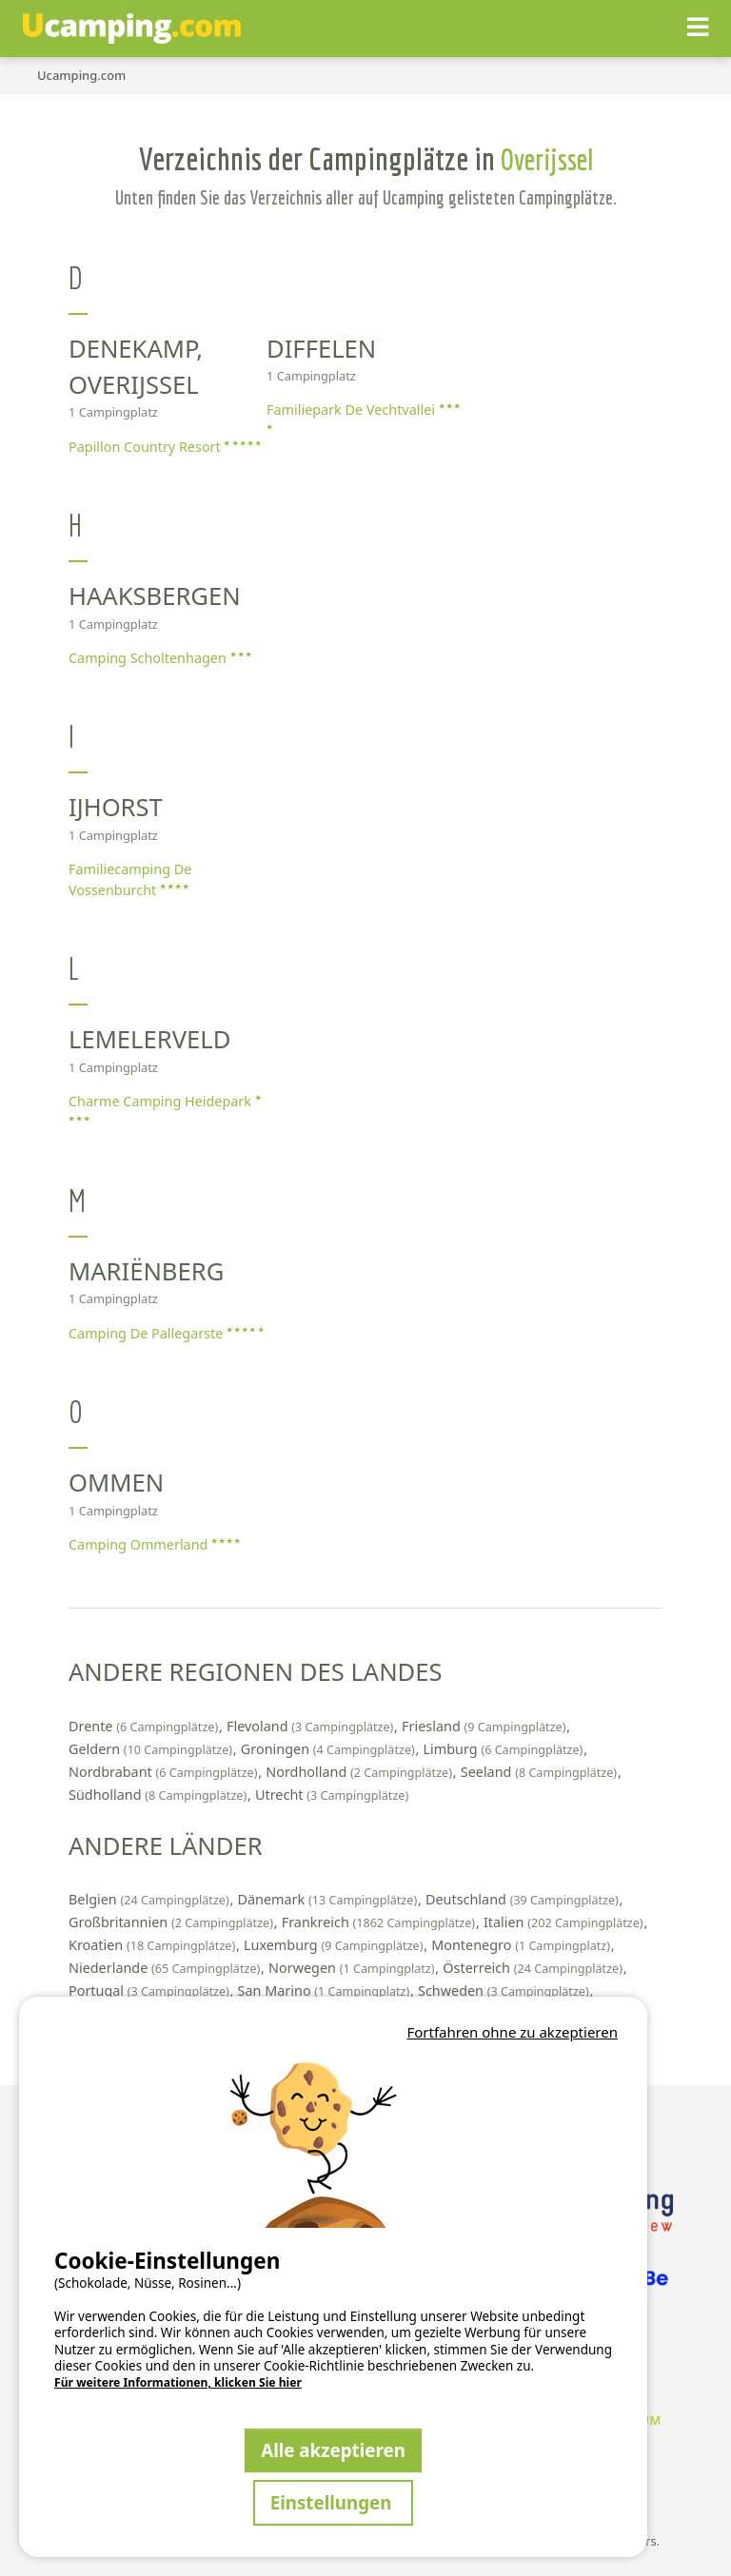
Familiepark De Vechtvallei (363, 416)
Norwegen (353, 1968)
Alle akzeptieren (333, 2450)
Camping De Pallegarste (166, 1333)
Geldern (152, 1749)
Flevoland (312, 1726)
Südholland (159, 1795)
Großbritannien (173, 1922)
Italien (565, 1922)
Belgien (150, 1899)
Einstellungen (333, 2502)
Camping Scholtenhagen (160, 658)
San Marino (325, 1990)
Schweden (505, 1990)
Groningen (330, 1749)
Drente (145, 1726)
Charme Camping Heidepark (165, 1107)
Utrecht (331, 1795)
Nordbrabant (165, 1772)
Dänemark (328, 1899)
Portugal (151, 1990)
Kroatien (154, 1945)
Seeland (541, 1772)
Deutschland (523, 1899)
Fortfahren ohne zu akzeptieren (512, 2031)
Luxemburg (335, 1945)
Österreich (534, 1968)
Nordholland (360, 1772)
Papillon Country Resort (165, 447)
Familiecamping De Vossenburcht (130, 879)
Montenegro (522, 1945)
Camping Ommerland (154, 1544)
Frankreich (380, 1922)
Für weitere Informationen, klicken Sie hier (178, 2383)
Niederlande (166, 1968)
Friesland (485, 1726)
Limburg (505, 1749)
